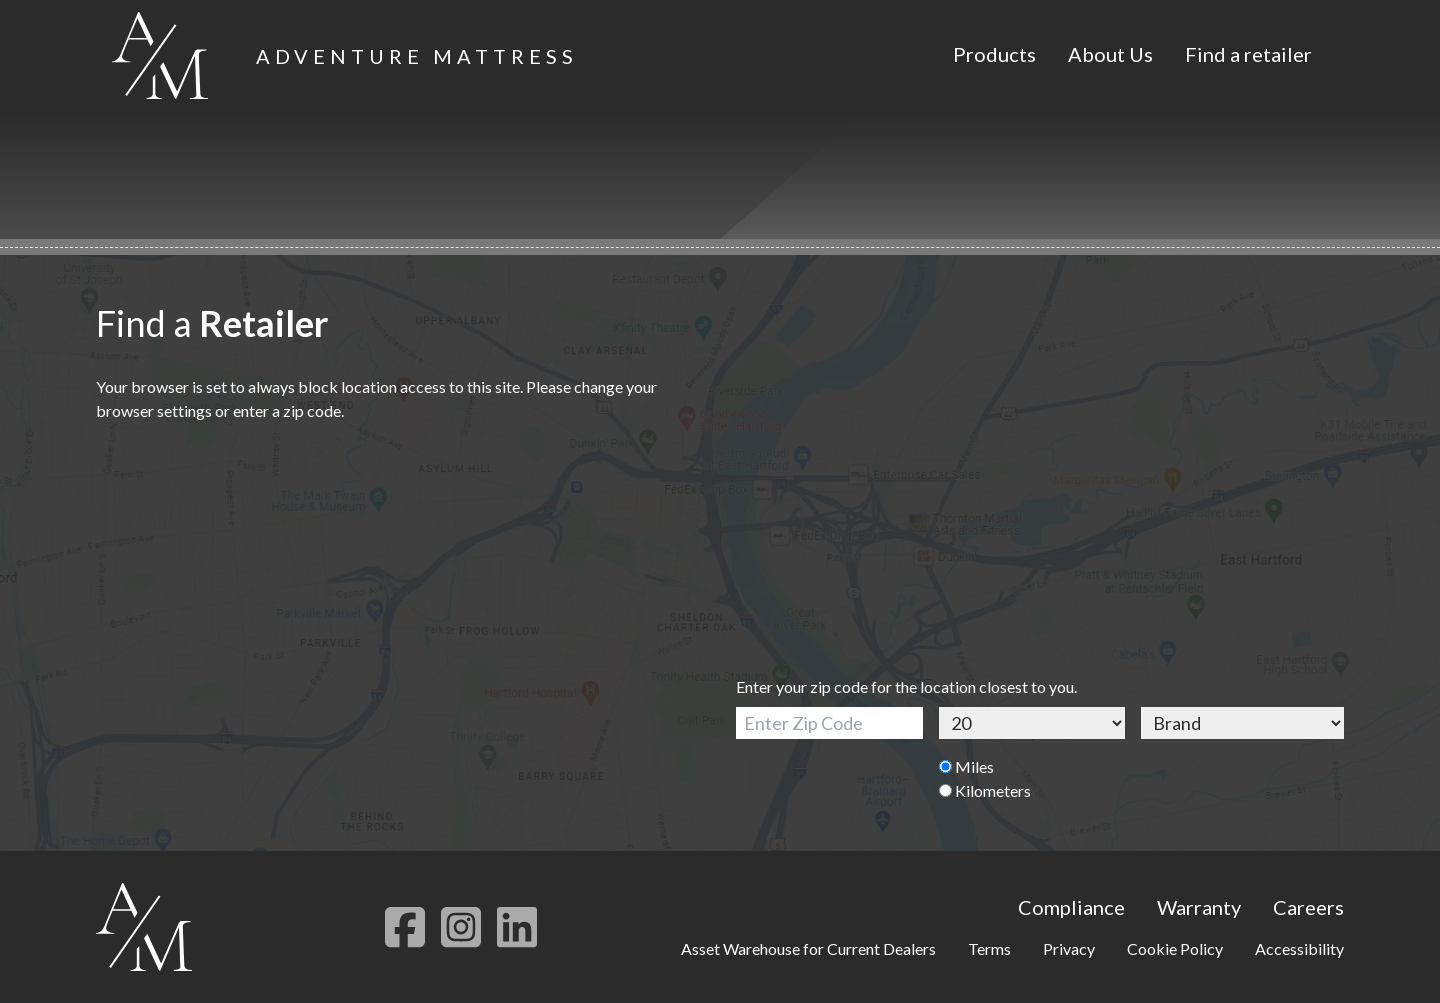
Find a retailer (1248, 54)
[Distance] (1032, 723)
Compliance (1071, 907)
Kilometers (985, 790)
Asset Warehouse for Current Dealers (808, 948)
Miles (966, 766)
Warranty (1199, 907)
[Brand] (1242, 723)
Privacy (1069, 948)
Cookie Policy (1175, 948)
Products (994, 54)
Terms (989, 948)
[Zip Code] (829, 723)
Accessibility (1299, 948)
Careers (1308, 907)
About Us (1110, 54)
